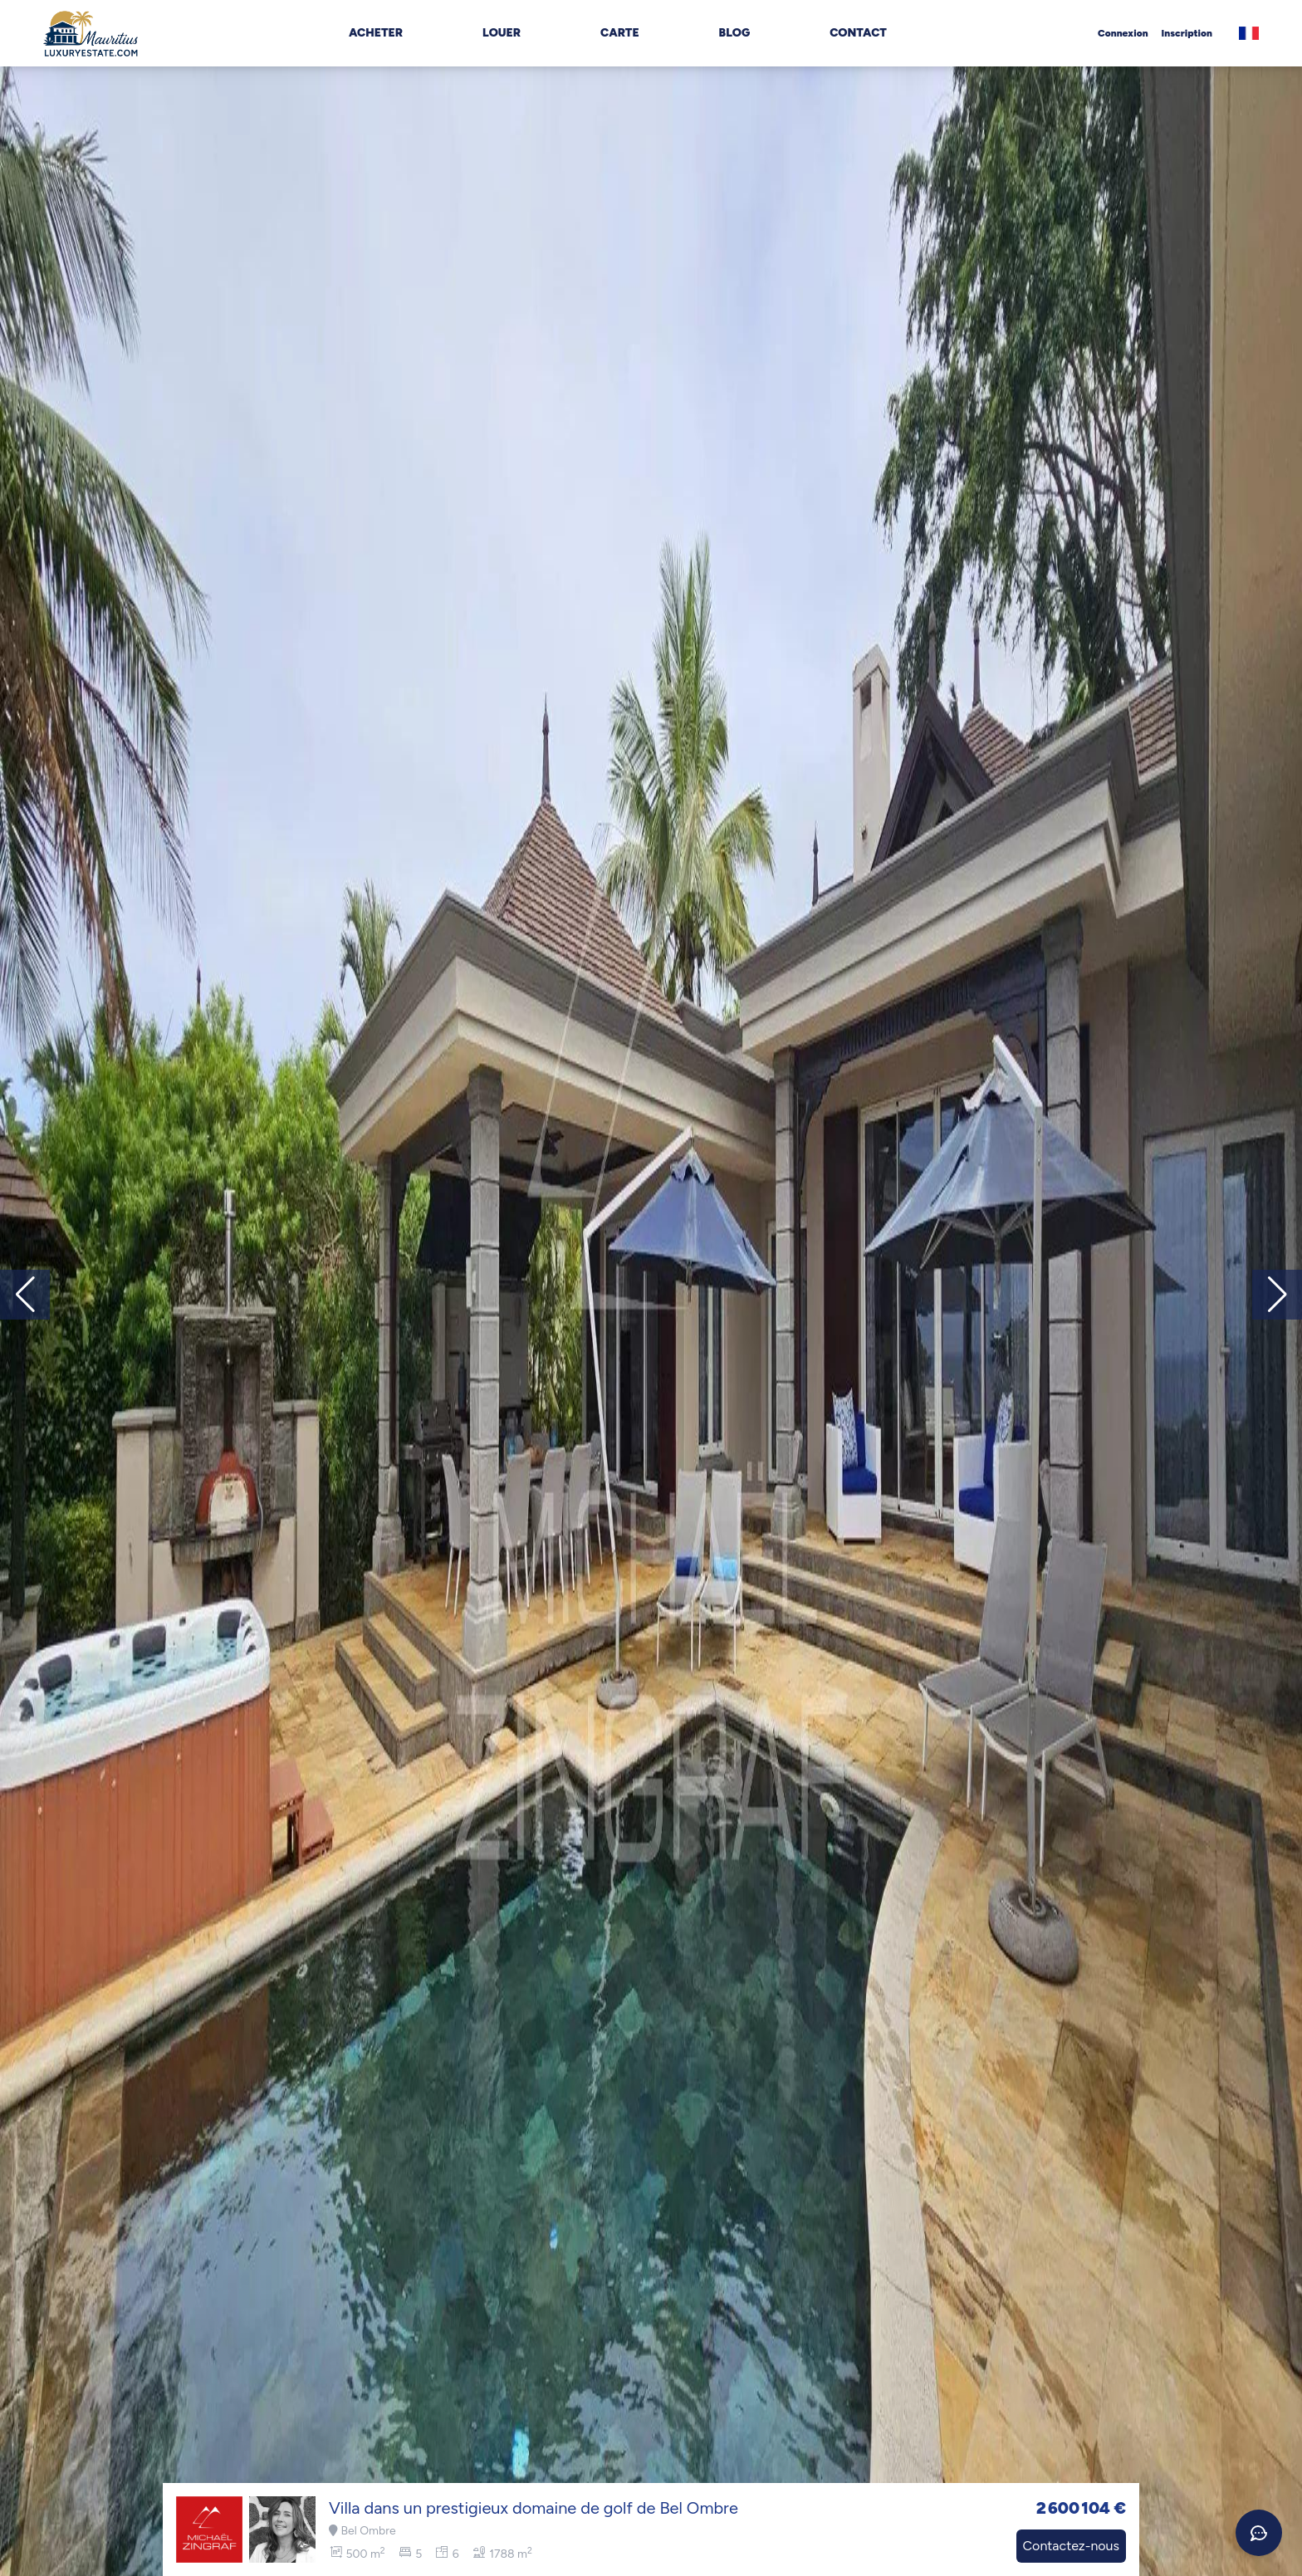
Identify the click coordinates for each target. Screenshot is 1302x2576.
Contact (858, 33)
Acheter (376, 33)
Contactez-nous (1071, 2546)
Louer (501, 33)
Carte (619, 33)
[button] (1277, 1295)
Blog (735, 33)
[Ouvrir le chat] (1259, 2533)
